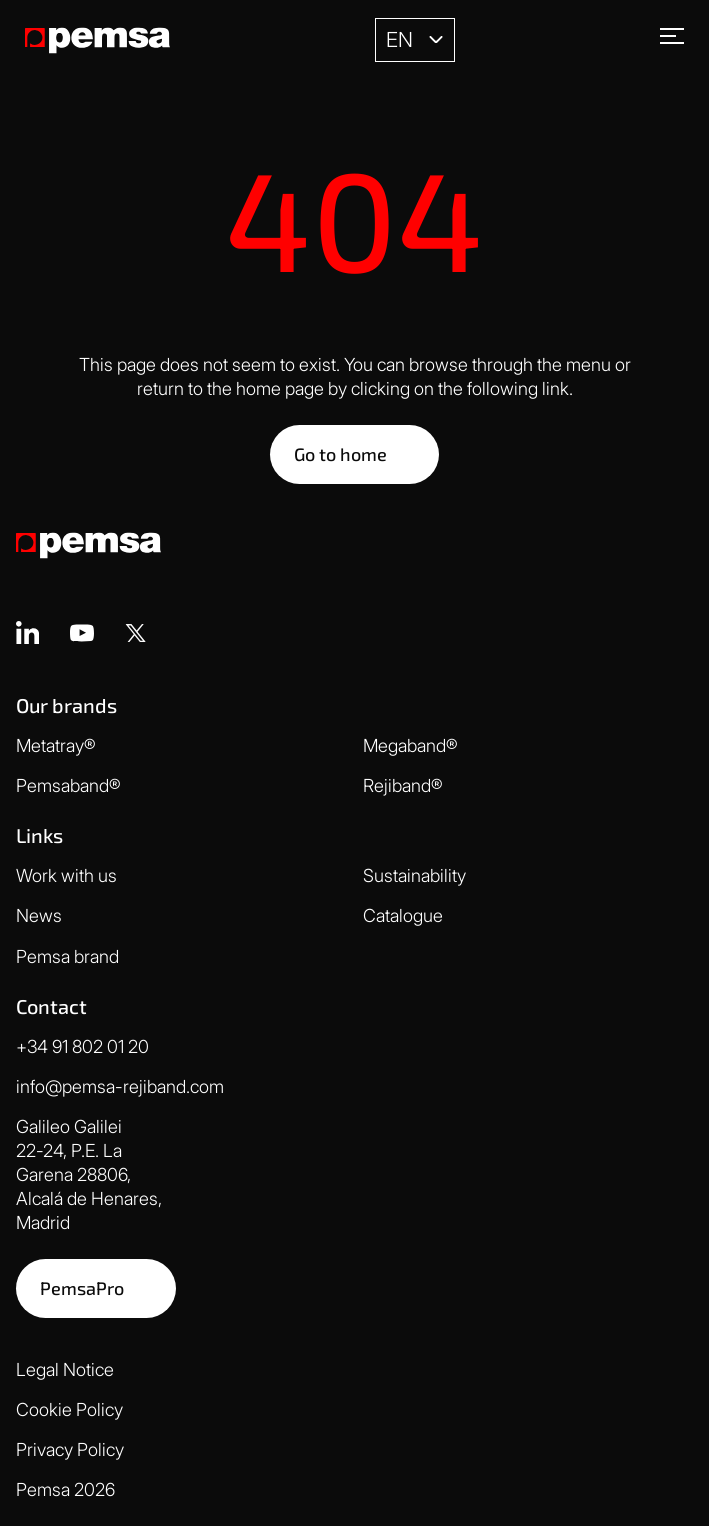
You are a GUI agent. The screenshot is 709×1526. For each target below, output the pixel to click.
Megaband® (410, 745)
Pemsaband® (68, 785)
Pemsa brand (67, 956)
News (39, 915)
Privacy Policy (70, 1449)
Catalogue (403, 915)
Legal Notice (65, 1369)
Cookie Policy (69, 1409)
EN (399, 39)
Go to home (340, 454)
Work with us (66, 875)
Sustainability (414, 875)
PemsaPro (82, 1288)
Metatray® (56, 745)
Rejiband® (403, 785)
